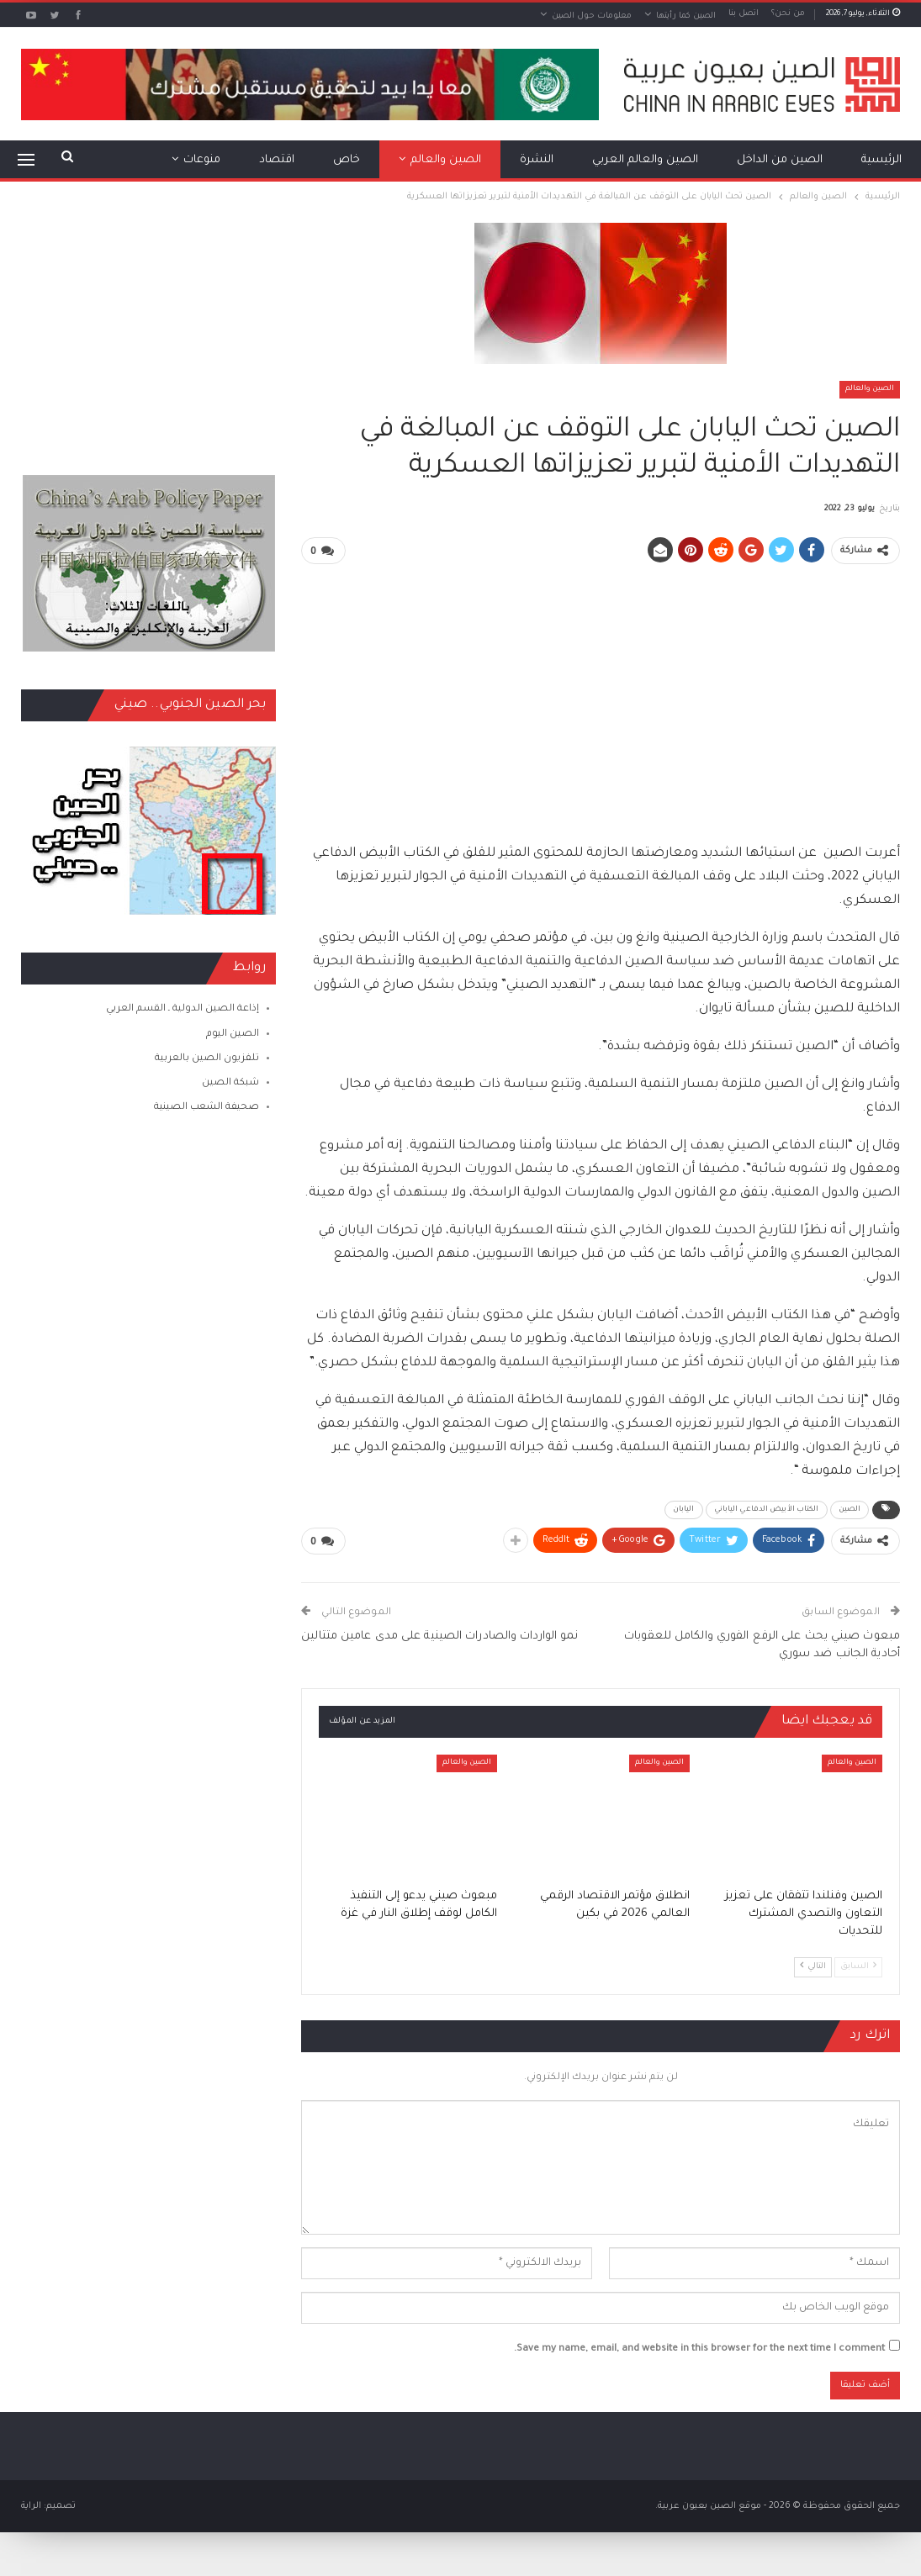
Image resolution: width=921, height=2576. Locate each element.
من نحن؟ (788, 13)
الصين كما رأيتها (686, 16)
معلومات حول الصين (592, 16)
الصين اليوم (232, 1034)
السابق (858, 1965)
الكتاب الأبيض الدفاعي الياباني (766, 1510)
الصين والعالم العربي (645, 160)
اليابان (684, 1510)
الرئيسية (881, 160)
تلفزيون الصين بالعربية (207, 1058)
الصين (850, 1510)
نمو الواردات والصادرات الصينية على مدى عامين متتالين (439, 1635)
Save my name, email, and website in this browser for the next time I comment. (699, 2348)
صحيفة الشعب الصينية (206, 1107)
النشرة (536, 160)
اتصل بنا (743, 13)
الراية (31, 2504)
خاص (346, 160)
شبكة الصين (230, 1083)
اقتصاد (276, 160)
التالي (813, 1965)
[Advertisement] (600, 696)
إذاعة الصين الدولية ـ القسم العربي (182, 1009)
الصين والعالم (445, 160)
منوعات (201, 160)
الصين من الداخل (780, 160)
